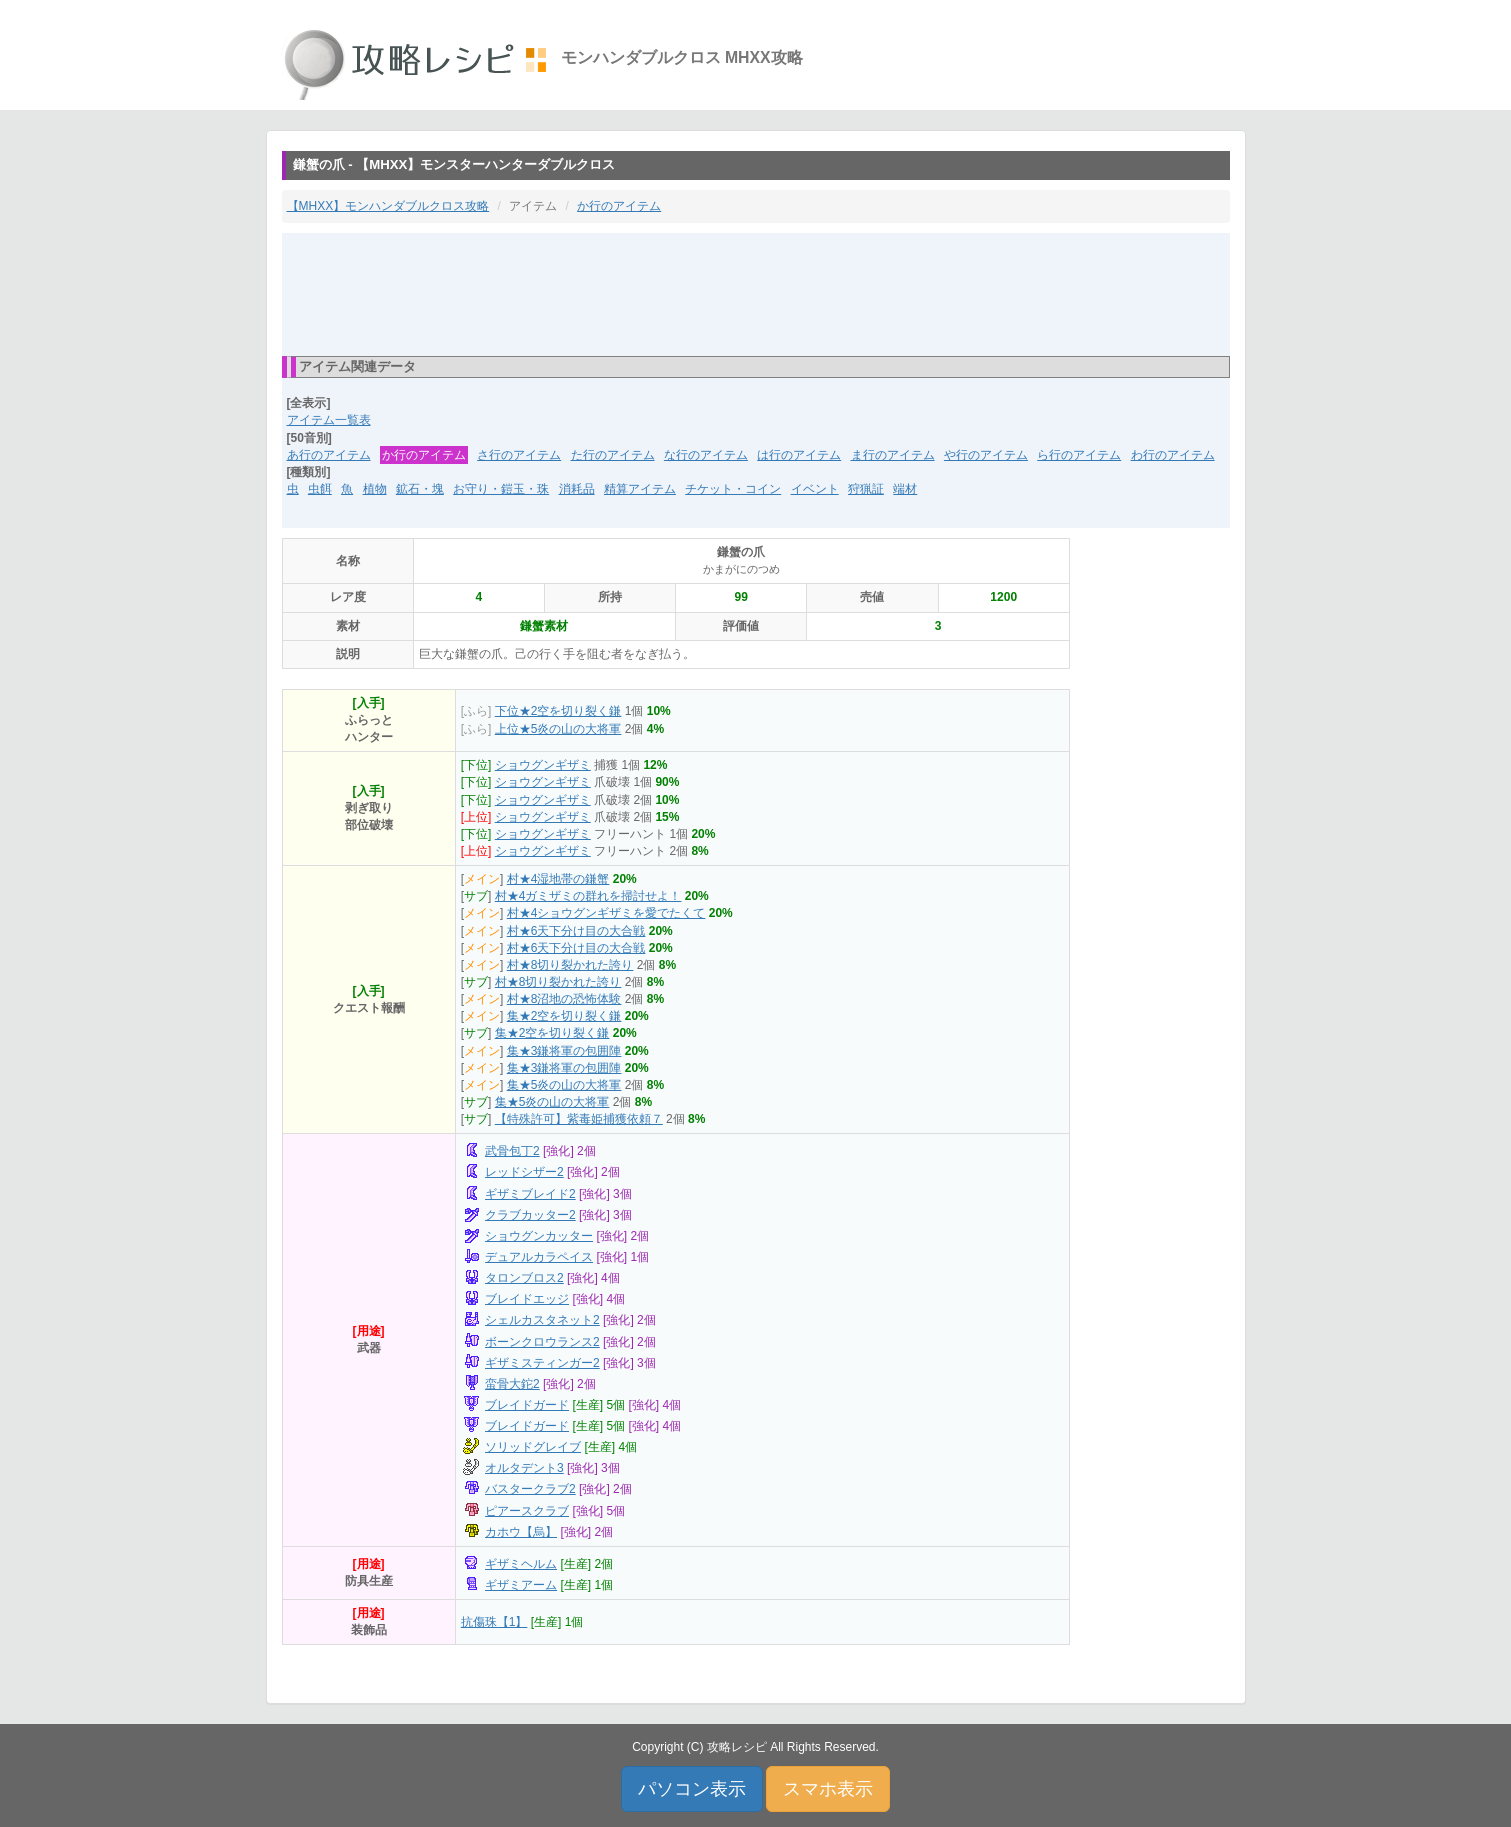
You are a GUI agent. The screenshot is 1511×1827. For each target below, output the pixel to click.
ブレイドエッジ (527, 1299)
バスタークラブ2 (530, 1489)
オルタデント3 (524, 1468)
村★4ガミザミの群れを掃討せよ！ (588, 896)
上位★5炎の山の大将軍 (558, 729)
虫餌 (320, 489)
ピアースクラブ (527, 1511)
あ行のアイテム (329, 455)
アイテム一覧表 (329, 420)
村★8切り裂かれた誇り (570, 965)
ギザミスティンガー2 (542, 1363)
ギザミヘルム (521, 1564)
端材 (905, 489)
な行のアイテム (706, 455)
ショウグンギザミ (543, 765)
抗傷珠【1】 (494, 1622)
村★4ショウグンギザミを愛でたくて (606, 913)
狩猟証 (866, 489)
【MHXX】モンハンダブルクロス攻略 (388, 206)
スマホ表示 (828, 1789)
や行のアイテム (986, 455)
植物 (375, 489)
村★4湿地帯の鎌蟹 (558, 879)
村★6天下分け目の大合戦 (576, 931)
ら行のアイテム (1079, 455)
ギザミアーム (521, 1585)
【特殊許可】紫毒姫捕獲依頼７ (579, 1119)
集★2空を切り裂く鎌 (564, 1016)
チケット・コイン (733, 489)
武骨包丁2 (512, 1151)
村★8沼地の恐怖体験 (564, 999)
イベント (815, 489)
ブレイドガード (527, 1405)
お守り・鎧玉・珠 (501, 489)
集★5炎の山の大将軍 (564, 1085)
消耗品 (577, 489)
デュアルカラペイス (539, 1257)
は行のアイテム (799, 455)
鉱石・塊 (420, 489)
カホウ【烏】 (521, 1532)
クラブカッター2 (530, 1215)
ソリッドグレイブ (533, 1447)
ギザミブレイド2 (530, 1194)
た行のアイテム (613, 455)
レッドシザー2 (524, 1172)
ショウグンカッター (539, 1236)
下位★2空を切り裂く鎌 (558, 711)
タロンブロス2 (524, 1278)
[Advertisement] (756, 293)
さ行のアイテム (519, 455)
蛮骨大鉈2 (512, 1384)
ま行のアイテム (893, 455)
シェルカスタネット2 (542, 1320)
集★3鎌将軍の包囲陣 (564, 1051)
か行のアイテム (619, 206)
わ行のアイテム (1173, 455)
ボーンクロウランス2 (542, 1342)
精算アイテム (640, 489)
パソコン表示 (692, 1789)
